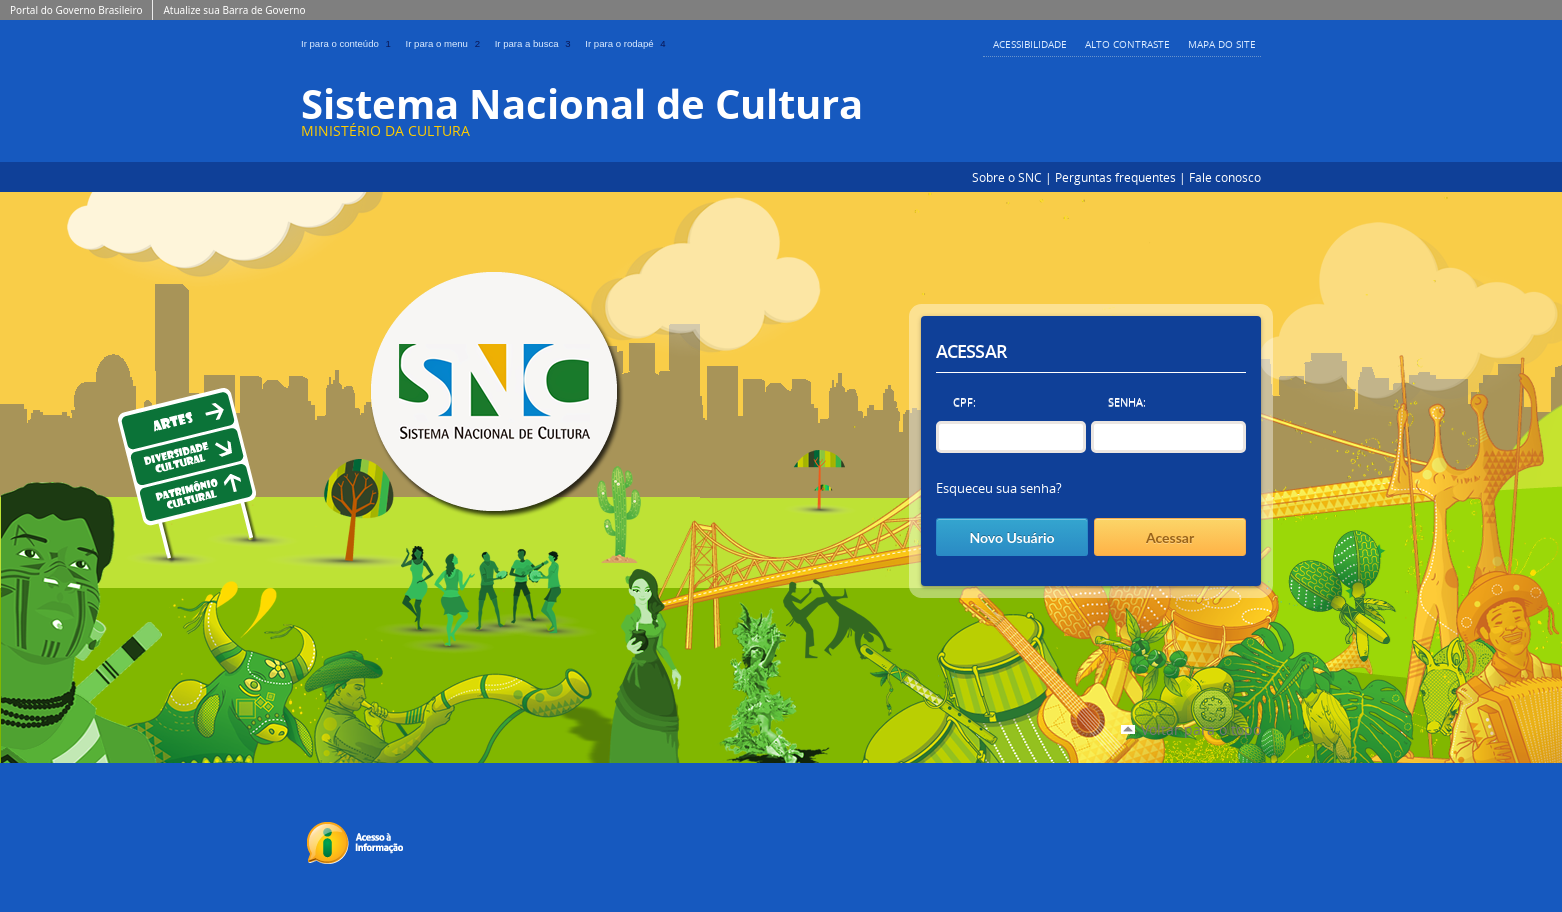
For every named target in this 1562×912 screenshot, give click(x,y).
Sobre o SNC (1007, 177)
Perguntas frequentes (1115, 177)
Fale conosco (1225, 177)
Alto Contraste (1127, 44)
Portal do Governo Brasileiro (76, 10)
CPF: (964, 401)
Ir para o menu (446, 43)
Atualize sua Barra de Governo (234, 10)
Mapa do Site (1222, 44)
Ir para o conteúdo (349, 43)
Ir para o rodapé (627, 43)
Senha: (1127, 401)
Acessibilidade (1030, 44)
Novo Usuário (1011, 537)
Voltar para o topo (1201, 729)
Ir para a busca (536, 43)
